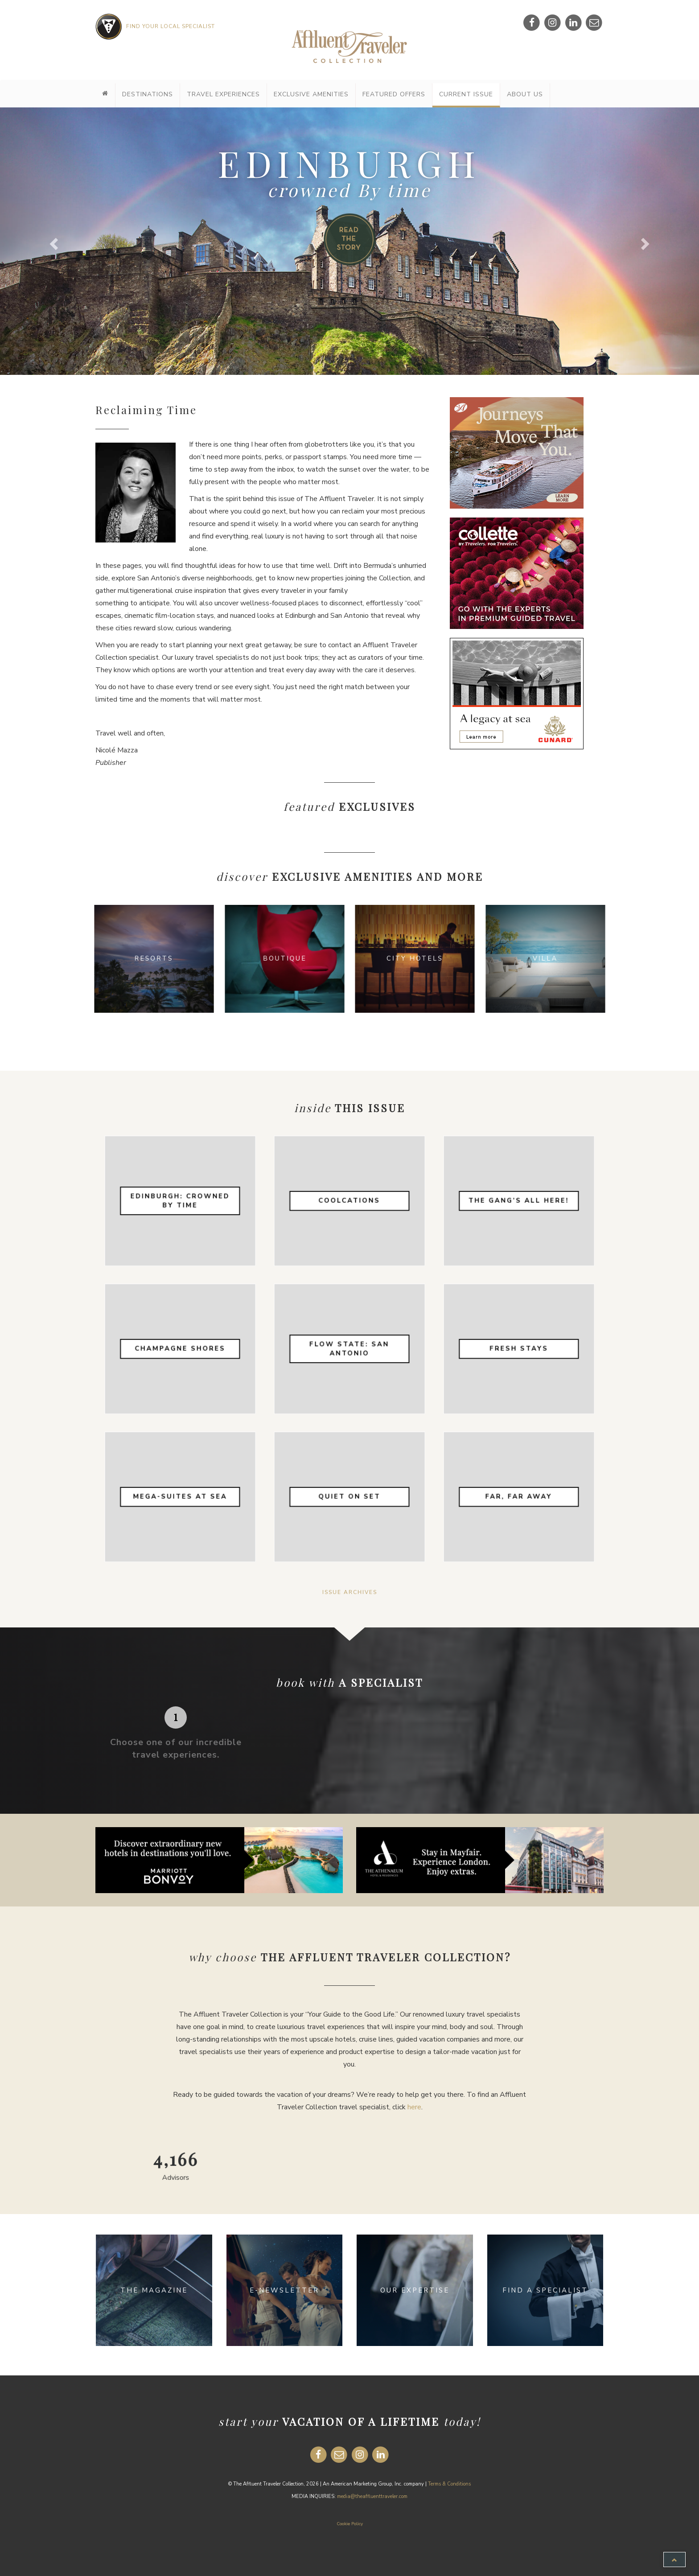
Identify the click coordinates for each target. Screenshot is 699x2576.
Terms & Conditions (449, 2484)
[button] (52, 241)
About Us (525, 94)
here (414, 2107)
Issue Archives (349, 1592)
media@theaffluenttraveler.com (372, 2496)
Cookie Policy (350, 2524)
